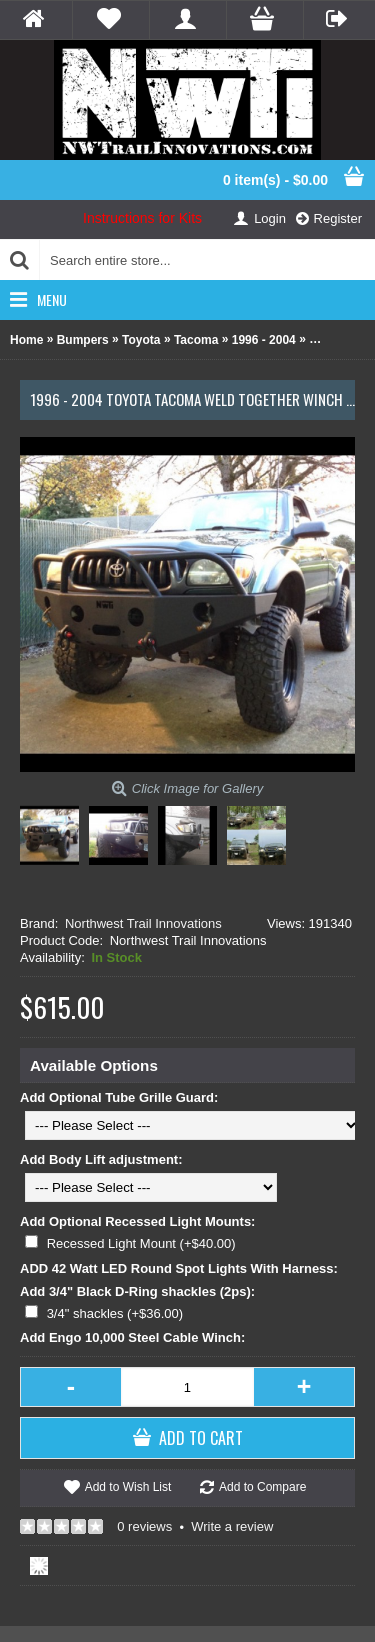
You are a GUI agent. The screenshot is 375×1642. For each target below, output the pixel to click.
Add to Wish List (128, 1487)
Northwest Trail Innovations (143, 923)
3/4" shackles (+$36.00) (115, 1313)
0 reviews (144, 1526)
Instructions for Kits (142, 218)
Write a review (232, 1526)
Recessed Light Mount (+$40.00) (141, 1243)
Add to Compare (262, 1487)
